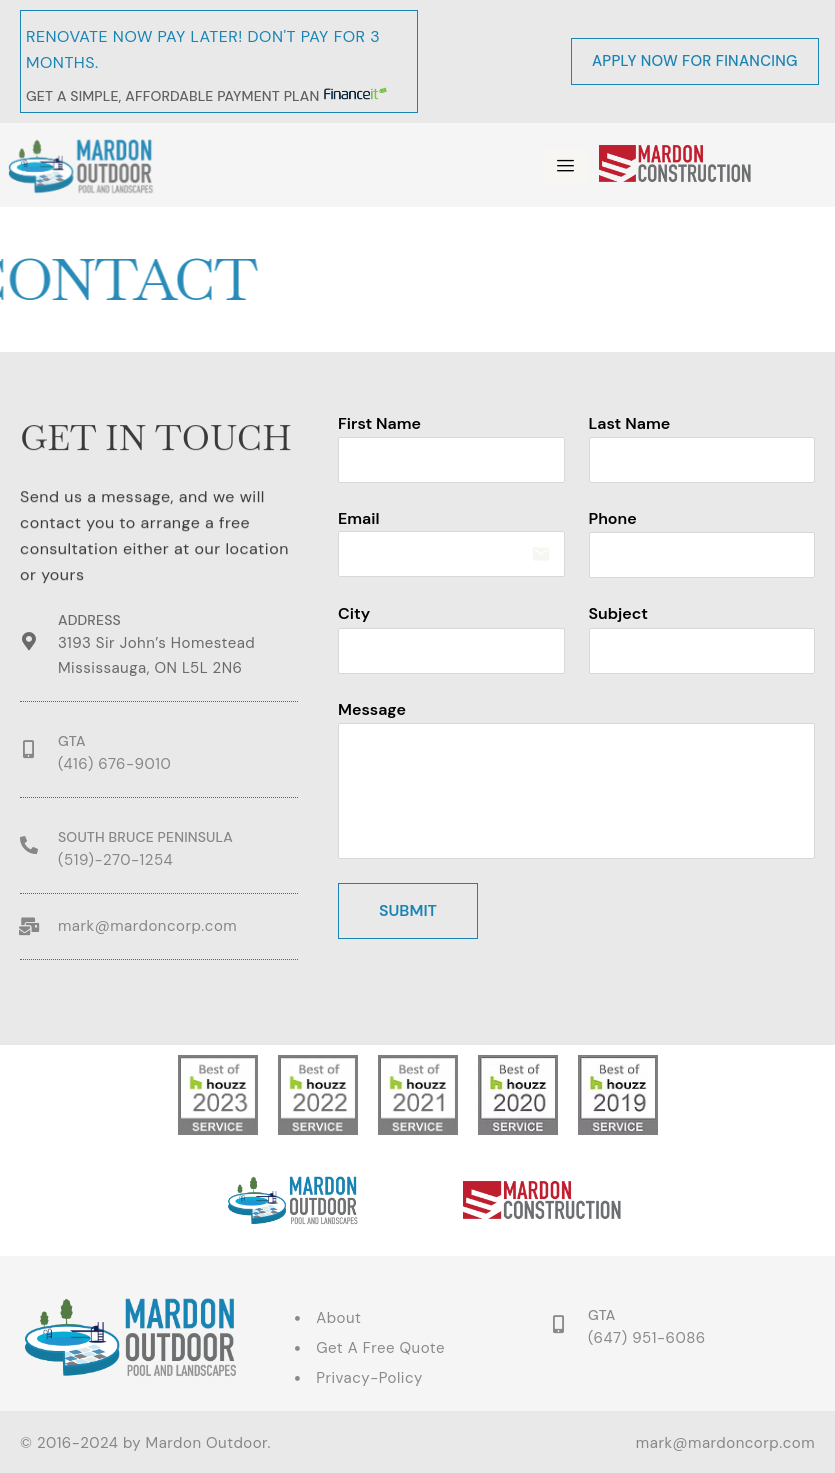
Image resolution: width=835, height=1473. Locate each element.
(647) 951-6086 (647, 1338)
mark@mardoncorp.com (147, 926)
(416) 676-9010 (114, 764)
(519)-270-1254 (115, 860)
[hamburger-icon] (565, 166)
